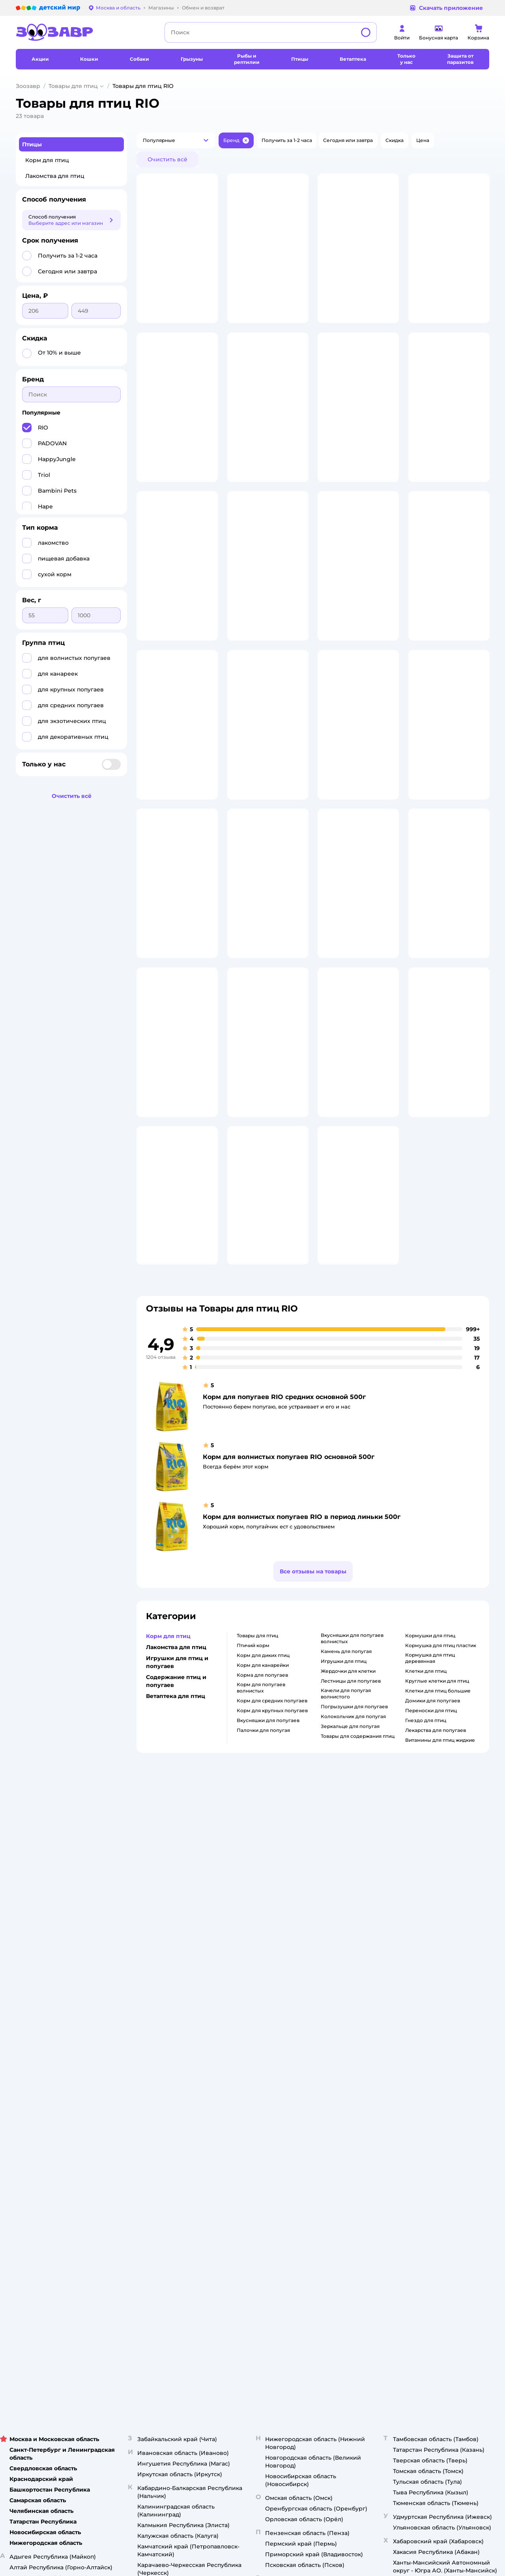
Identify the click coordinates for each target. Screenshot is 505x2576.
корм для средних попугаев (272, 1904)
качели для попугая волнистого (346, 1896)
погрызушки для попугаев (354, 1910)
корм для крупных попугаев (272, 1914)
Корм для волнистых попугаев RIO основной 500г (288, 1660)
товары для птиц (257, 1839)
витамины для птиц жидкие (440, 1943)
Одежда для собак (426, 2090)
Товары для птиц (73, 86)
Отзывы (326, 2121)
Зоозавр (28, 86)
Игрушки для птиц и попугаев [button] (177, 1865)
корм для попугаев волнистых (261, 1891)
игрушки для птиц (344, 1864)
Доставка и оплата (166, 2061)
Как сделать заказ (166, 2052)
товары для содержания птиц (358, 1939)
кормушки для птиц (430, 1839)
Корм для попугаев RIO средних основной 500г (284, 1600)
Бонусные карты (337, 2042)
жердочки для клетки (348, 1874)
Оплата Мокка (334, 2084)
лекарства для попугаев (435, 1933)
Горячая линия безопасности (266, 2099)
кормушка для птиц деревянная (430, 1861)
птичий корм (253, 1848)
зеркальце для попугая (350, 1929)
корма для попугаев (262, 1878)
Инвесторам (245, 2061)
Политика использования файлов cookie (175, 2109)
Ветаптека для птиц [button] (175, 1899)
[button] (176, 140)
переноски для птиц (431, 1914)
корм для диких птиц (263, 1858)
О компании (245, 2042)
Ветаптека (416, 2099)
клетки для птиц (426, 1874)
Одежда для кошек (427, 2061)
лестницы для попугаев (351, 1884)
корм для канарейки (263, 1868)
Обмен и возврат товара (173, 2071)
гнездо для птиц (425, 1923)
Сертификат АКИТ (166, 2121)
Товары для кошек (426, 2042)
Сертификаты (160, 2131)
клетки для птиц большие (438, 1894)
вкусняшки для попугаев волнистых (352, 1841)
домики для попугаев (432, 1904)
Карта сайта (158, 2150)
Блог (322, 2131)
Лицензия (155, 2042)
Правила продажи (166, 2080)
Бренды (326, 2112)
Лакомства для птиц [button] (176, 1850)
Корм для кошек (423, 2052)
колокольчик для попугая (353, 1919)
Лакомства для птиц (54, 175)
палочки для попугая (263, 1933)
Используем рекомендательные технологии (72, 2190)
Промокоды (331, 2102)
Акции (324, 2093)
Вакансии (242, 2109)
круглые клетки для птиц (437, 1884)
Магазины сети (335, 2140)
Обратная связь (162, 2140)
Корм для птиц (47, 160)
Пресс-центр (246, 2071)
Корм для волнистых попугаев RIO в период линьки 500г (301, 1720)
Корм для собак (423, 2080)
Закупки (240, 2080)
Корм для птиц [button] (168, 1839)
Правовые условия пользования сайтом (116, 2183)
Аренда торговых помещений (267, 2090)
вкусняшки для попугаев (268, 1923)
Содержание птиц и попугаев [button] (176, 1884)
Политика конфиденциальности (170, 2093)
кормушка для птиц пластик (440, 1848)
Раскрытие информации (260, 2052)
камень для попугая (346, 1854)
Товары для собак (425, 2071)
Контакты (242, 2118)
